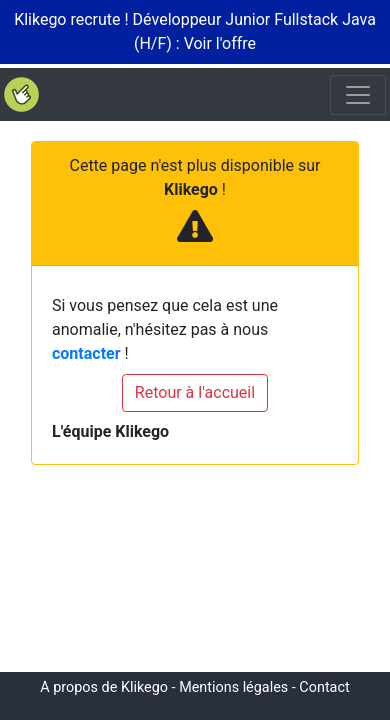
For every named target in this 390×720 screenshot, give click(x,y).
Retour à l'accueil (195, 392)
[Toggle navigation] (358, 95)
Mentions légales (233, 687)
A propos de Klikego (104, 687)
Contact (324, 687)
